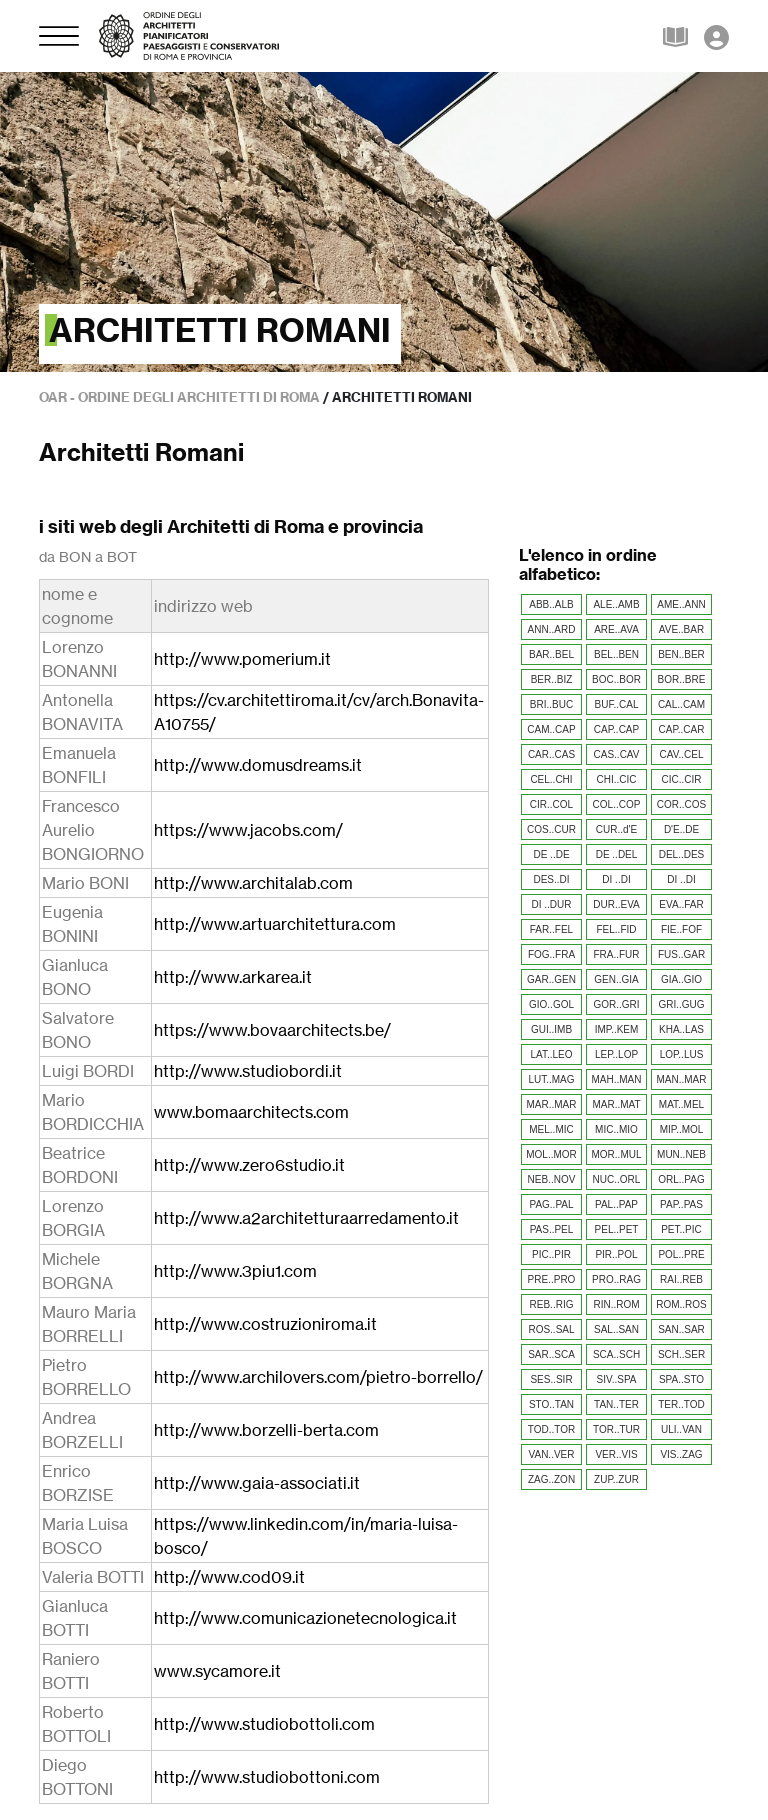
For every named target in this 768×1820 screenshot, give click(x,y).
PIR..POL (616, 1254)
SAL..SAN (616, 1329)
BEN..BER (681, 654)
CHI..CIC (617, 779)
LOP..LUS (682, 1054)
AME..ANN (681, 604)
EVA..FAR (681, 904)
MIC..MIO (616, 1129)
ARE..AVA (616, 629)
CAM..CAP (551, 729)
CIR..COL (551, 804)
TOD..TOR (551, 1429)
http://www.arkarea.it (233, 977)
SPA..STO (681, 1379)
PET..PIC (681, 1229)
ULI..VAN (681, 1429)
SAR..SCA (551, 1354)
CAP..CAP (616, 729)
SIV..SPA (616, 1379)
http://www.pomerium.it (242, 659)
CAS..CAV (617, 754)
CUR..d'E (616, 829)
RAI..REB (681, 1279)
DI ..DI (616, 879)
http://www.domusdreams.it (258, 765)
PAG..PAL (551, 1204)
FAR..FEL (551, 929)
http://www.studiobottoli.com (264, 1724)
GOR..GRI (616, 1004)
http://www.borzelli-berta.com (266, 1430)
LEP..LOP (616, 1054)
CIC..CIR (682, 779)
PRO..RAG (616, 1279)
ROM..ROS (681, 1304)
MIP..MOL (682, 1129)
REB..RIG (552, 1304)
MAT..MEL (681, 1104)
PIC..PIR (551, 1254)
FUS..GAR (681, 954)
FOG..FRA (551, 954)
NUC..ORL (617, 1179)
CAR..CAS (551, 754)
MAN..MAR (682, 1079)
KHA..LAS (681, 1029)
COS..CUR (551, 829)
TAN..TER (616, 1404)
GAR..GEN (551, 979)
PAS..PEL (552, 1229)
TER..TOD (681, 1404)
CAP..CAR (682, 729)
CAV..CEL (682, 754)
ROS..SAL (551, 1329)
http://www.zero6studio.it (249, 1165)
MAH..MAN (617, 1079)
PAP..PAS (681, 1204)
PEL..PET (617, 1229)
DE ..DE (551, 854)
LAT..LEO (551, 1054)
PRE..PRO (552, 1279)
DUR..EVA (616, 904)
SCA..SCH (616, 1354)
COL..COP (617, 804)
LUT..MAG (551, 1079)
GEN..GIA (616, 979)
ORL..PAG (681, 1179)
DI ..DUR (552, 904)
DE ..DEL (617, 854)
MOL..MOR (551, 1154)
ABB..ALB (551, 604)
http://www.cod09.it (229, 1577)
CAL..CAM (681, 704)
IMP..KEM (617, 1029)
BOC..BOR (616, 679)
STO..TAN (551, 1404)
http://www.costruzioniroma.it (265, 1324)
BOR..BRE (682, 679)
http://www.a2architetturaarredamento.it (306, 1218)
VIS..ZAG (681, 1454)
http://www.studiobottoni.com (267, 1777)
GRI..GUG (681, 1004)
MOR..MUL (617, 1154)
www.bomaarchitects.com (251, 1112)
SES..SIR (551, 1379)
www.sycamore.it (217, 1671)
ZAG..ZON (551, 1479)
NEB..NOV (552, 1179)
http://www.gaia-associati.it (257, 1483)
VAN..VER (552, 1454)
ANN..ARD (552, 629)
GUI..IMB (551, 1029)
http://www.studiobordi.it (248, 1071)
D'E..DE (681, 829)
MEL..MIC (551, 1129)
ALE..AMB (616, 604)
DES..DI (551, 879)
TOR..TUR (616, 1429)
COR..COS (681, 804)
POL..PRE (681, 1254)
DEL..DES (682, 854)
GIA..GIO (681, 979)
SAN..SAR (681, 1329)
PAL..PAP (616, 1204)
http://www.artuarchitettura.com (275, 924)
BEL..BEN (616, 654)
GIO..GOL (551, 1004)
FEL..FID (616, 929)
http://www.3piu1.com (235, 1271)
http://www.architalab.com (253, 883)
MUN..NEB (681, 1154)
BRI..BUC (551, 704)
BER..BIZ (552, 679)
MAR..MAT (616, 1104)
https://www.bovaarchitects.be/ (272, 1030)
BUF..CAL (617, 704)
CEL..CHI (551, 779)
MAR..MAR (552, 1104)
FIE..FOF (681, 929)
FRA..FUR (616, 954)
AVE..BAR (681, 629)
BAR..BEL (551, 654)
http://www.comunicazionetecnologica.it (305, 1618)
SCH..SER (681, 1354)
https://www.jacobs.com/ (248, 830)
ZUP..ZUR (616, 1479)
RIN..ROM (616, 1304)
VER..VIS (616, 1454)
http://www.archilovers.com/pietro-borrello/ (318, 1377)
